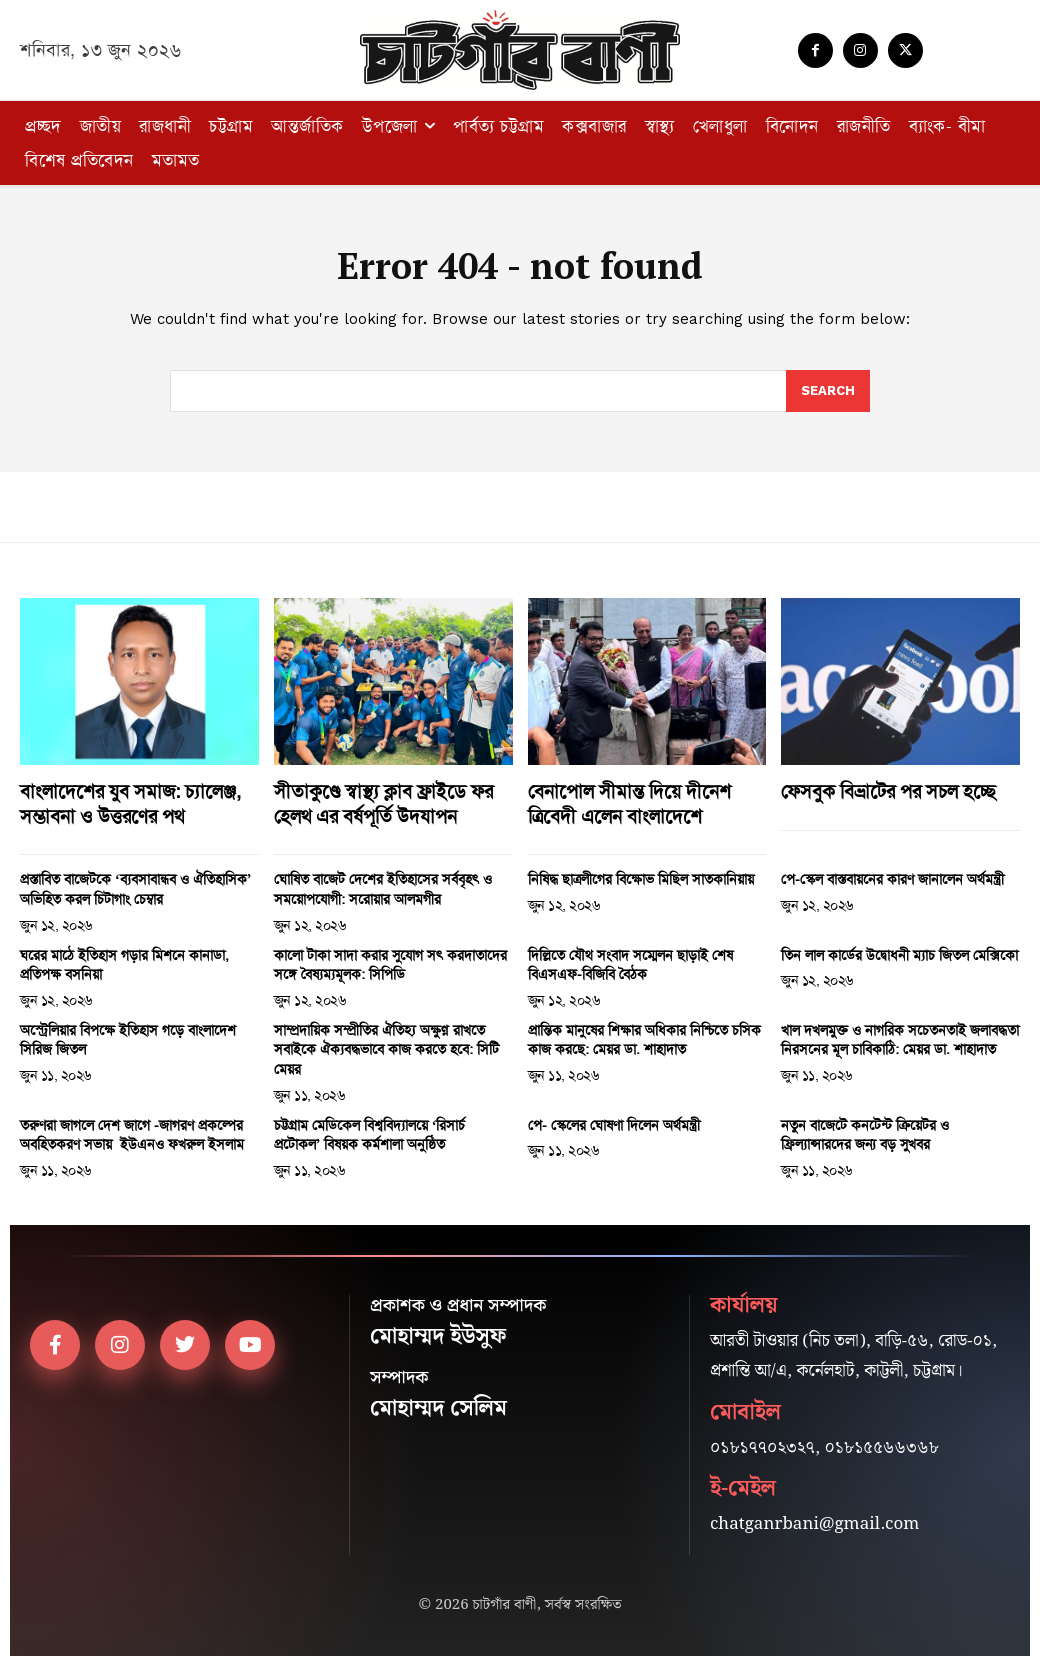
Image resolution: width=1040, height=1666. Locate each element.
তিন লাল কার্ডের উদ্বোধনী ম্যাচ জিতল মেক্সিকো (899, 955)
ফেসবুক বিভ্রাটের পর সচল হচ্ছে (888, 791)
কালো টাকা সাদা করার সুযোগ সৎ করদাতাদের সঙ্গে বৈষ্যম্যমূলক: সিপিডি (390, 965)
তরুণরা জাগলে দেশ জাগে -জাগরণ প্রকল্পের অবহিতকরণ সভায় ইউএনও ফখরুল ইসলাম (132, 1135)
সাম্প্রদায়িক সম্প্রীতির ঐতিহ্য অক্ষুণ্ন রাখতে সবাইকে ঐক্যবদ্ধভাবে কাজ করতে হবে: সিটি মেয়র (386, 1049)
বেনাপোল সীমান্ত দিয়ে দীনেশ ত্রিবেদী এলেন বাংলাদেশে (629, 804)
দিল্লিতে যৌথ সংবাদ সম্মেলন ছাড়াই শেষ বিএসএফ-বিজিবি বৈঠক (630, 965)
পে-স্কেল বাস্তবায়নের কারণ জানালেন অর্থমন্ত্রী (892, 879)
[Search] (828, 391)
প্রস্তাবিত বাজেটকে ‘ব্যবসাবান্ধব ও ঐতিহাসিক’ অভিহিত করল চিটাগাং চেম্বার (135, 889)
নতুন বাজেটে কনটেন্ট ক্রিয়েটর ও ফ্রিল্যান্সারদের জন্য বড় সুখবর (865, 1135)
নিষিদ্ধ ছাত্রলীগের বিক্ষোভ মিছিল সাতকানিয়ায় (641, 879)
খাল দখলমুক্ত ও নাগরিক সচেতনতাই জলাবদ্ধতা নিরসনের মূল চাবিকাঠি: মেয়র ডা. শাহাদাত (900, 1040)
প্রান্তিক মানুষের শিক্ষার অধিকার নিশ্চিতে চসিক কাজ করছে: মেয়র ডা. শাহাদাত (644, 1040)
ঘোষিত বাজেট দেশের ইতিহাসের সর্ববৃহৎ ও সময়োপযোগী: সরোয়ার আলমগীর (383, 889)
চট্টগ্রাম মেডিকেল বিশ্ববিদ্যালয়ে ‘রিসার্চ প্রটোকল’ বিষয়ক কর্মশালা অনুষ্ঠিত (370, 1135)
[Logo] (520, 50)
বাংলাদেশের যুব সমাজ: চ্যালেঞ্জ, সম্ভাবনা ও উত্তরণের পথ (130, 804)
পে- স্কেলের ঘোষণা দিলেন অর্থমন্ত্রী (614, 1125)
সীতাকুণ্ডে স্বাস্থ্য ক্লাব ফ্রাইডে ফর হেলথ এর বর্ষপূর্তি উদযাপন (383, 804)
